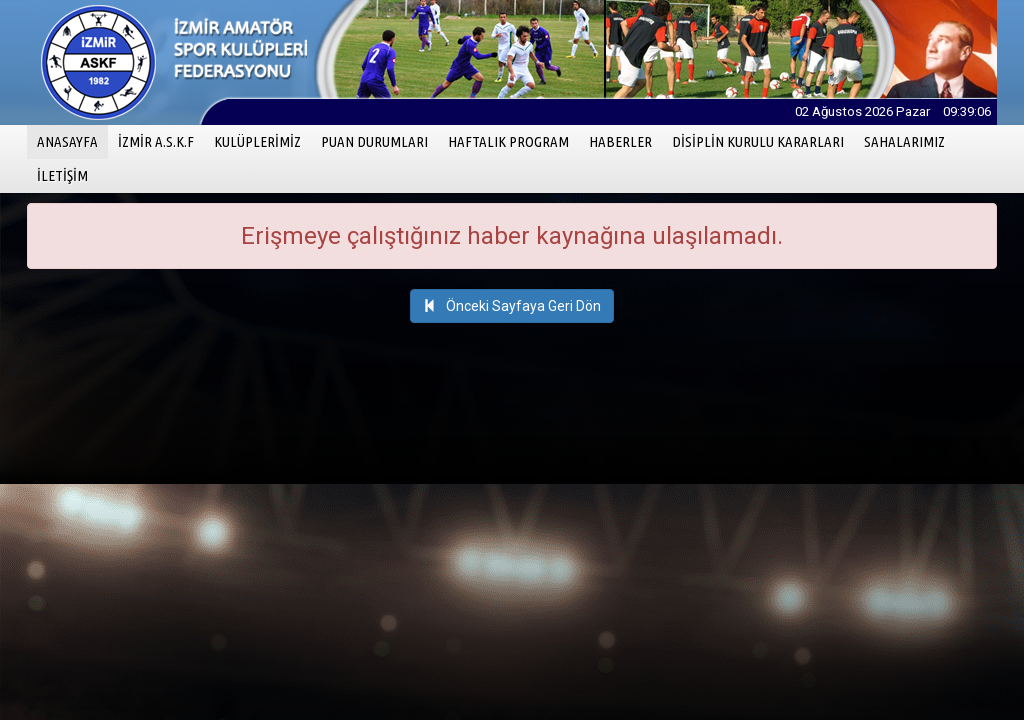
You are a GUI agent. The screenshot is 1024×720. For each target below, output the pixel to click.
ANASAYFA (72, 140)
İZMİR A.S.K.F (156, 141)
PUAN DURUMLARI (374, 141)
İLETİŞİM (62, 175)
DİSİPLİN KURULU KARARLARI (758, 141)
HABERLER (620, 141)
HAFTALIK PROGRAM (508, 141)
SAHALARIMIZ (904, 141)
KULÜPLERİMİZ (257, 141)
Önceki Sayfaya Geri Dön (512, 306)
